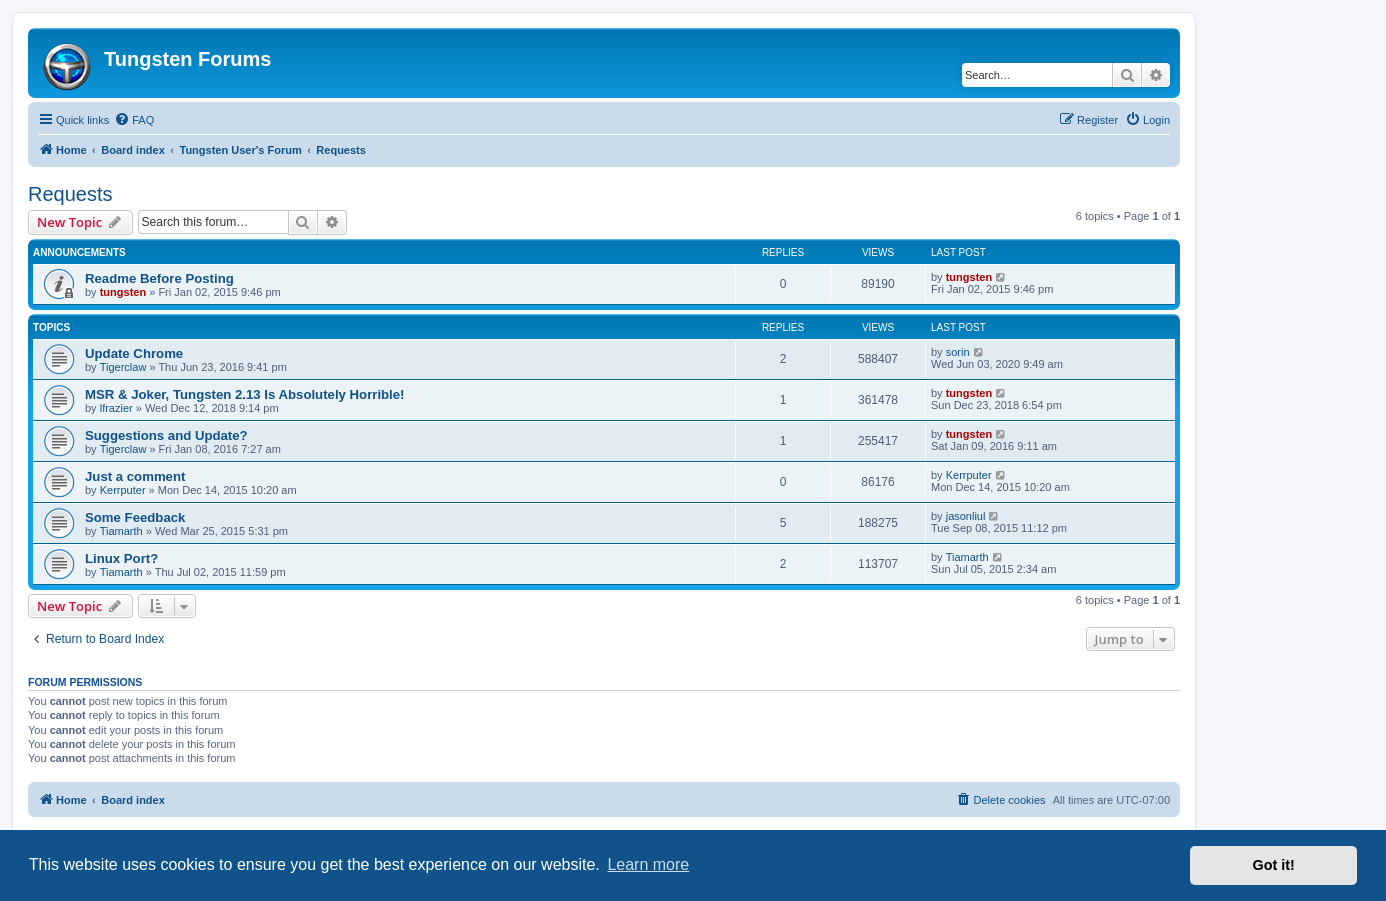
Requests (70, 194)
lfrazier (116, 408)
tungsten (123, 292)
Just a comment (135, 476)
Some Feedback (135, 517)
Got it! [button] (1274, 865)
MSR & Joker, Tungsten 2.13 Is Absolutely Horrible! (245, 394)
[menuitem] (134, 120)
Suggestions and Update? (166, 435)
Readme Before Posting (159, 278)
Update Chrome (134, 353)
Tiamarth (121, 531)
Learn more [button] (648, 864)
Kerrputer (123, 490)
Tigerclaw (123, 367)
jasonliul (966, 516)
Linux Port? (121, 558)
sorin (958, 352)
